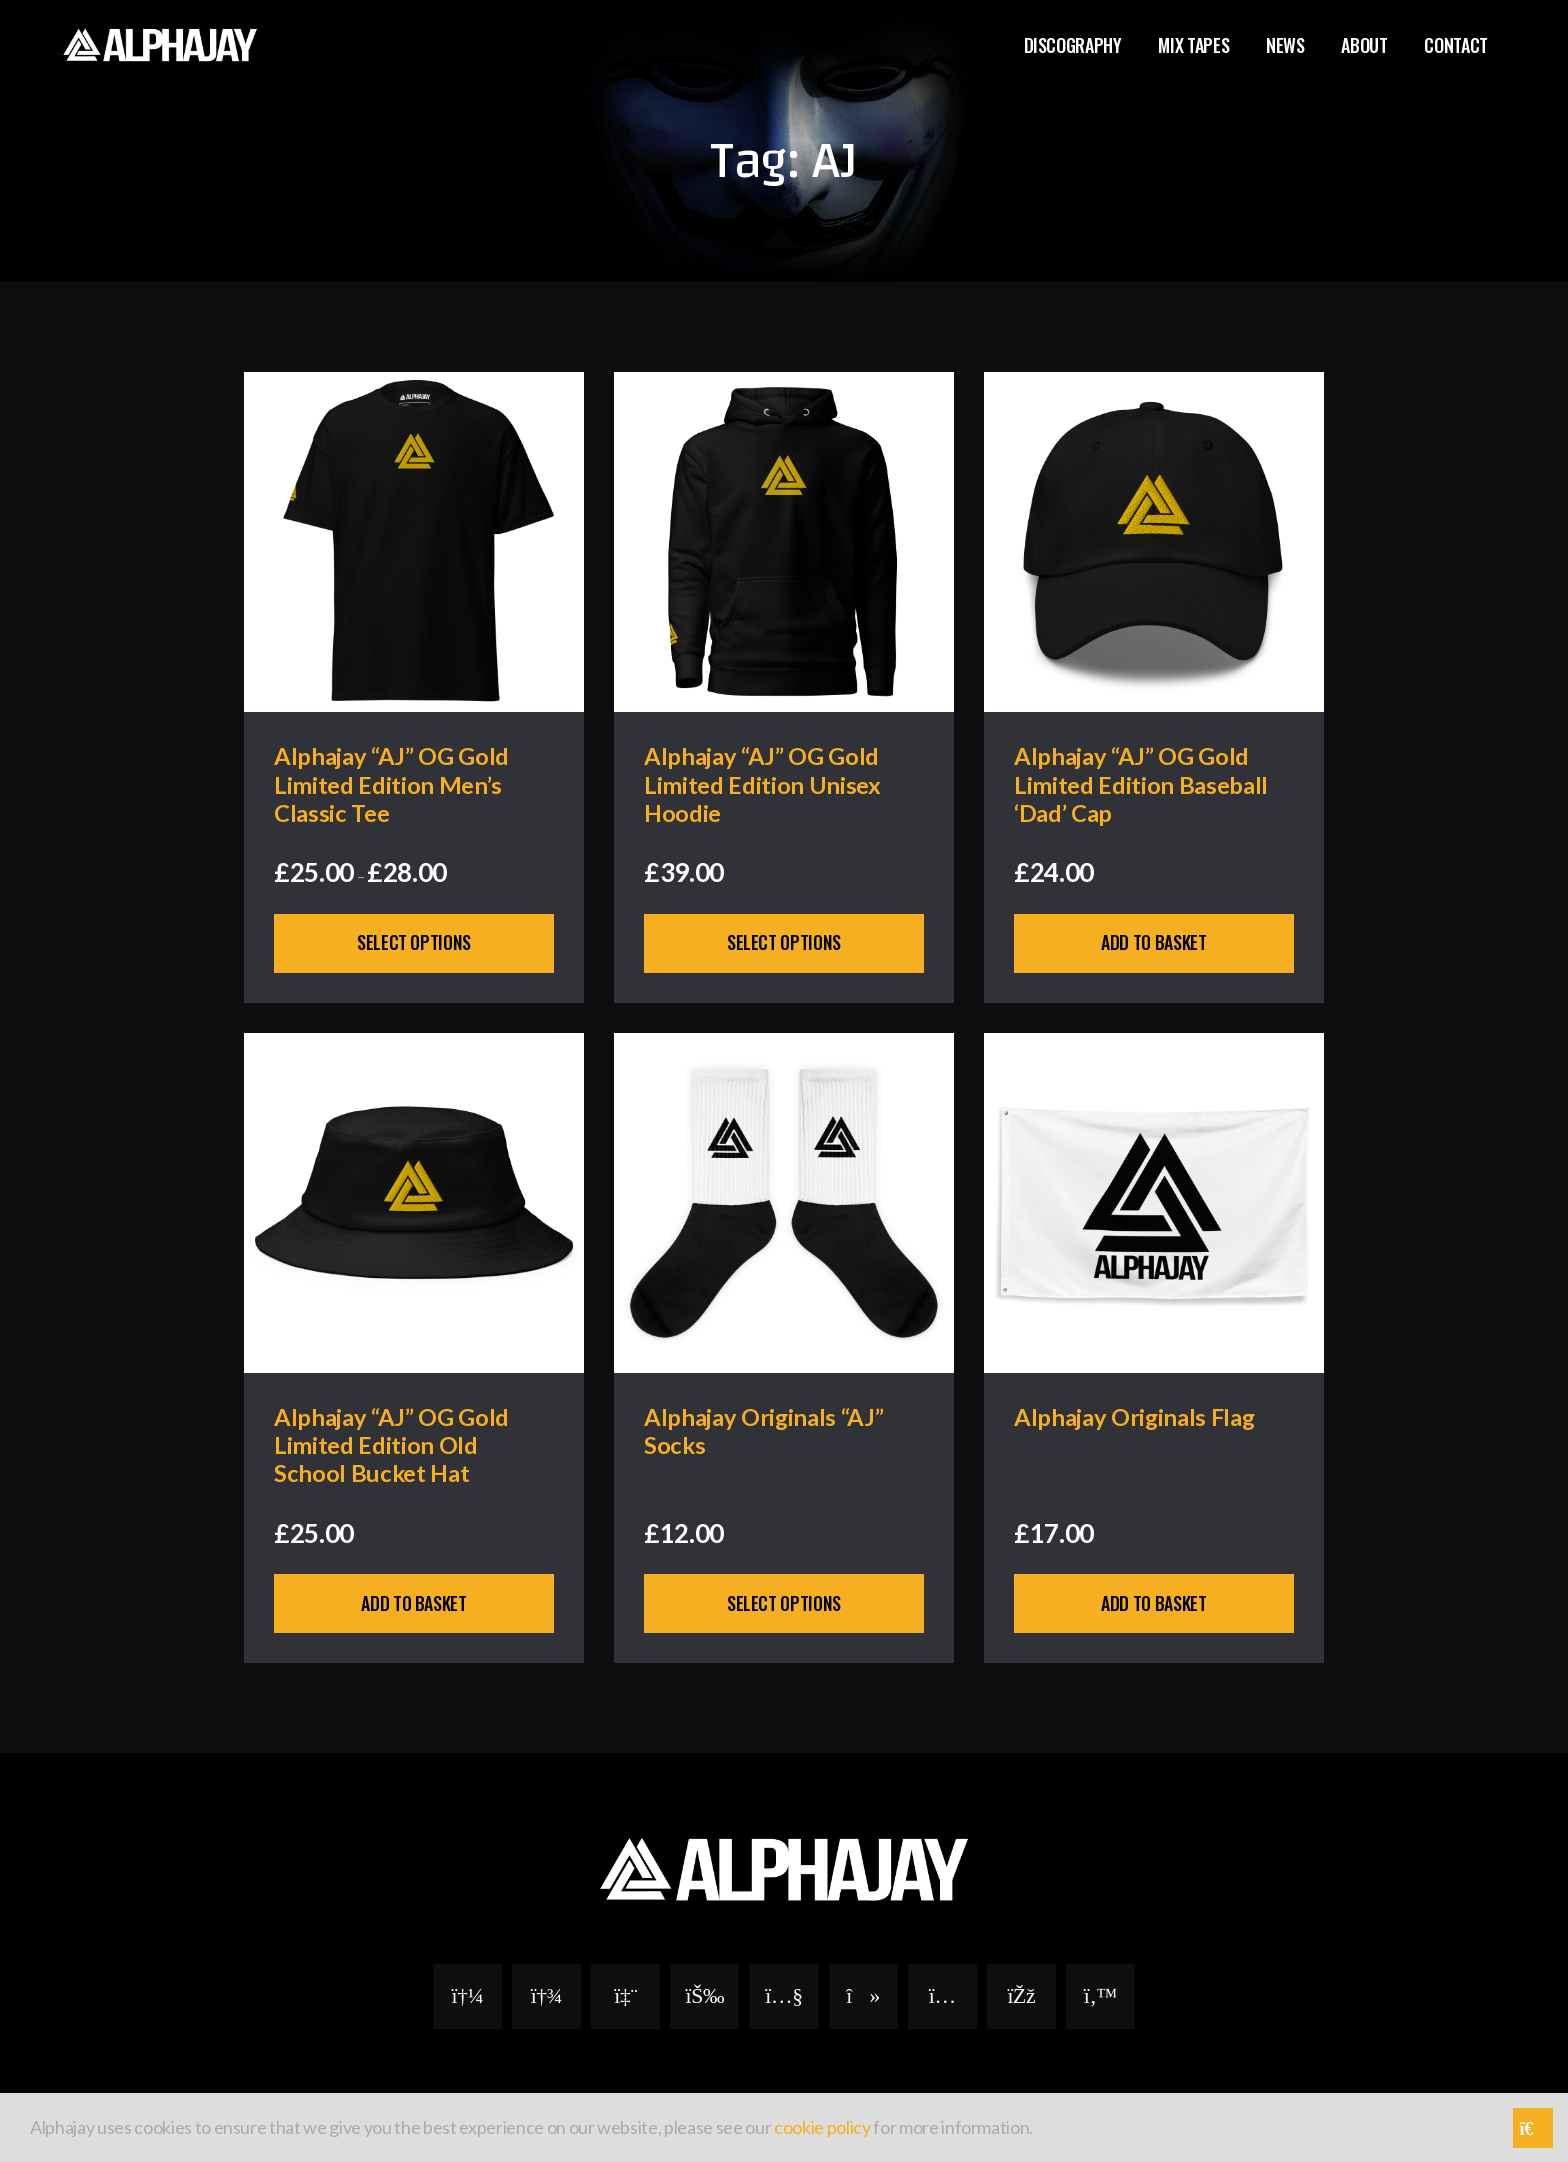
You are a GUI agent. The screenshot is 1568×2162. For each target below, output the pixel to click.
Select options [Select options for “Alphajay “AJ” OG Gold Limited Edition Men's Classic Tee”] (414, 944)
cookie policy (822, 2127)
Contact (1456, 45)
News (1285, 45)
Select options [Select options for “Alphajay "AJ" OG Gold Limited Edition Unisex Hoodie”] (784, 944)
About (1364, 45)
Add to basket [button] (1154, 944)
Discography (1073, 45)
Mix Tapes (1193, 45)
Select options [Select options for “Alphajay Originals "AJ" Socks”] (784, 1606)
